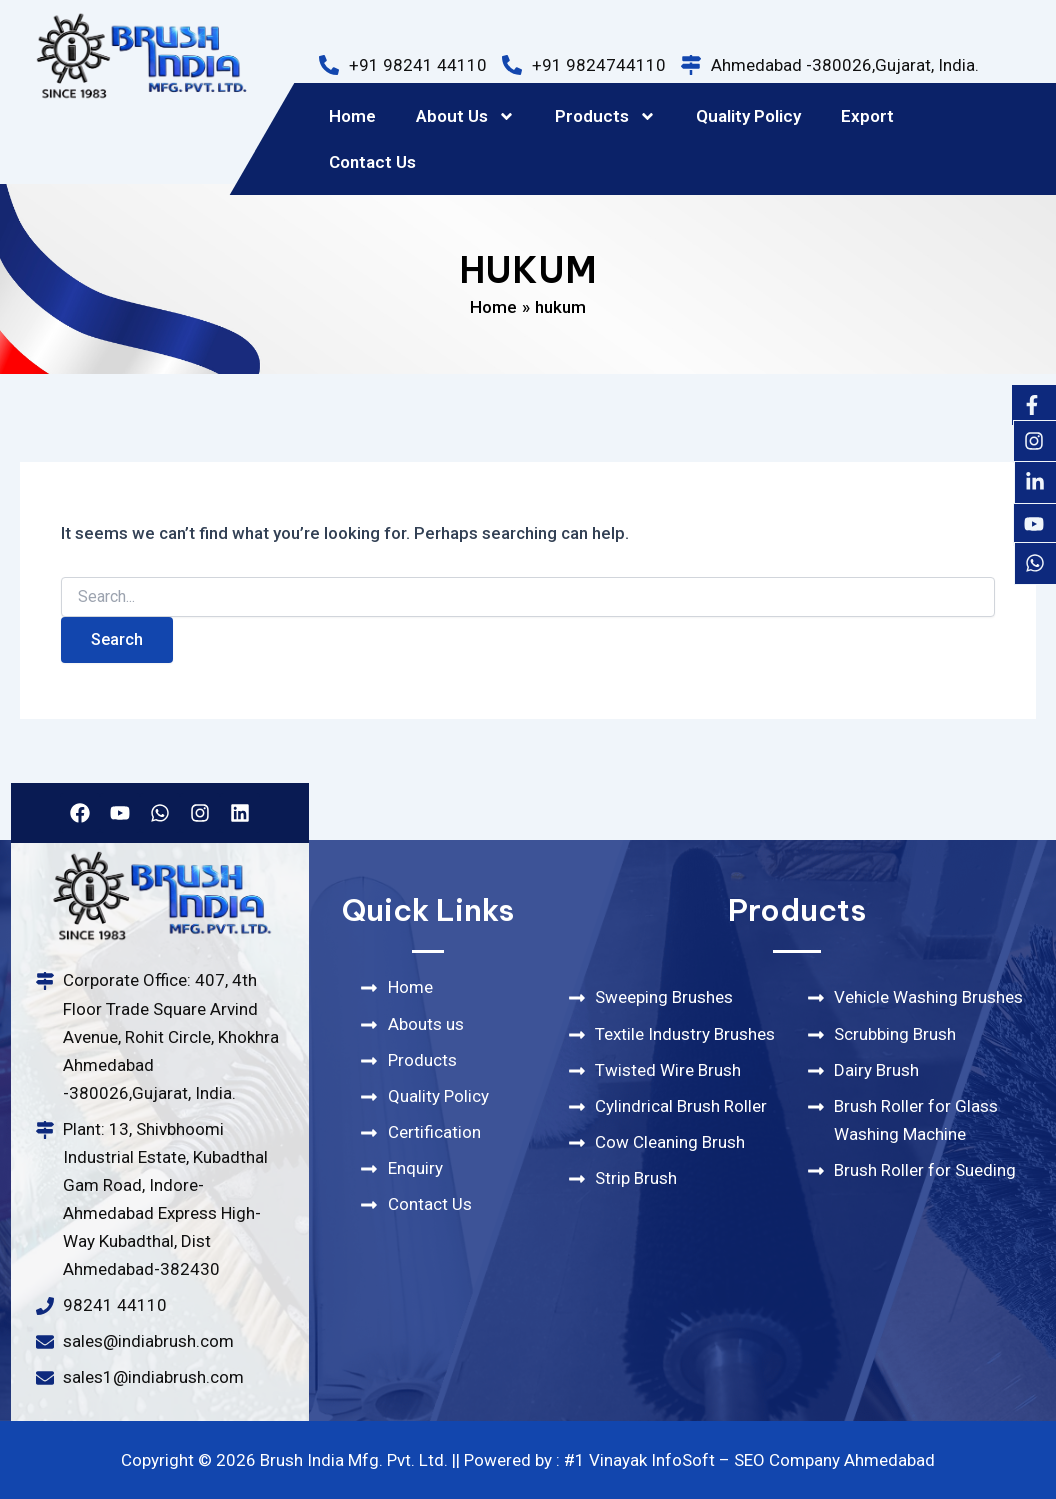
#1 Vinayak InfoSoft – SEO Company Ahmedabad (749, 1460)
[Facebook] (1032, 405)
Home (352, 116)
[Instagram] (1034, 441)
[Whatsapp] (1035, 563)
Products (605, 116)
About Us (465, 116)
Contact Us (372, 162)
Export (867, 116)
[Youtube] (1034, 524)
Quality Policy (748, 116)
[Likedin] (1035, 482)
